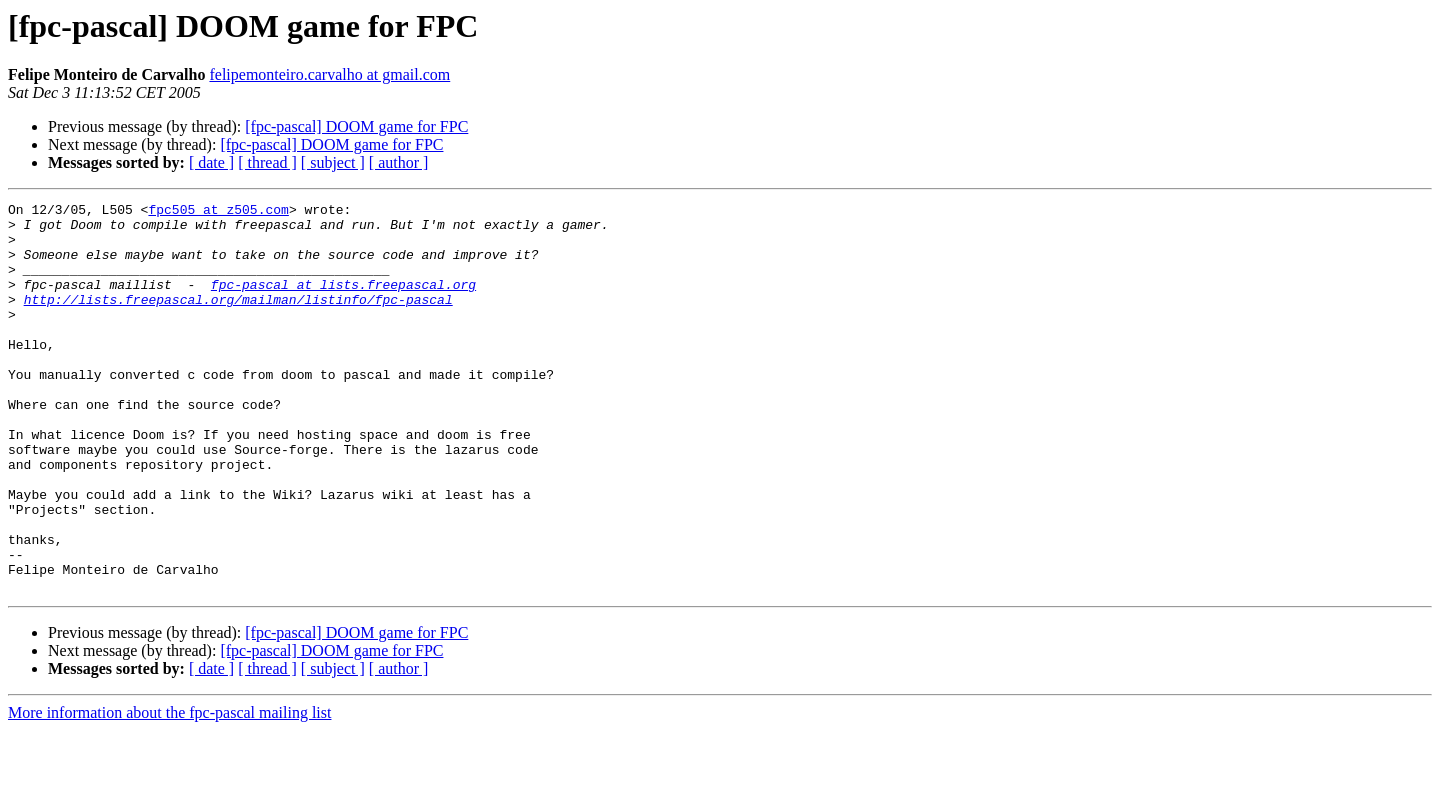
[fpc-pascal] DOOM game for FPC (356, 126)
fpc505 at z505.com (218, 212)
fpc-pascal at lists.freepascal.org (343, 302)
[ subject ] (333, 162)
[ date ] (211, 162)
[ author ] (399, 162)
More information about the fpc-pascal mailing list (169, 790)
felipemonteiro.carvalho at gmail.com (329, 74)
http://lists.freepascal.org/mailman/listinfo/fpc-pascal (238, 320)
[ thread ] (267, 162)
